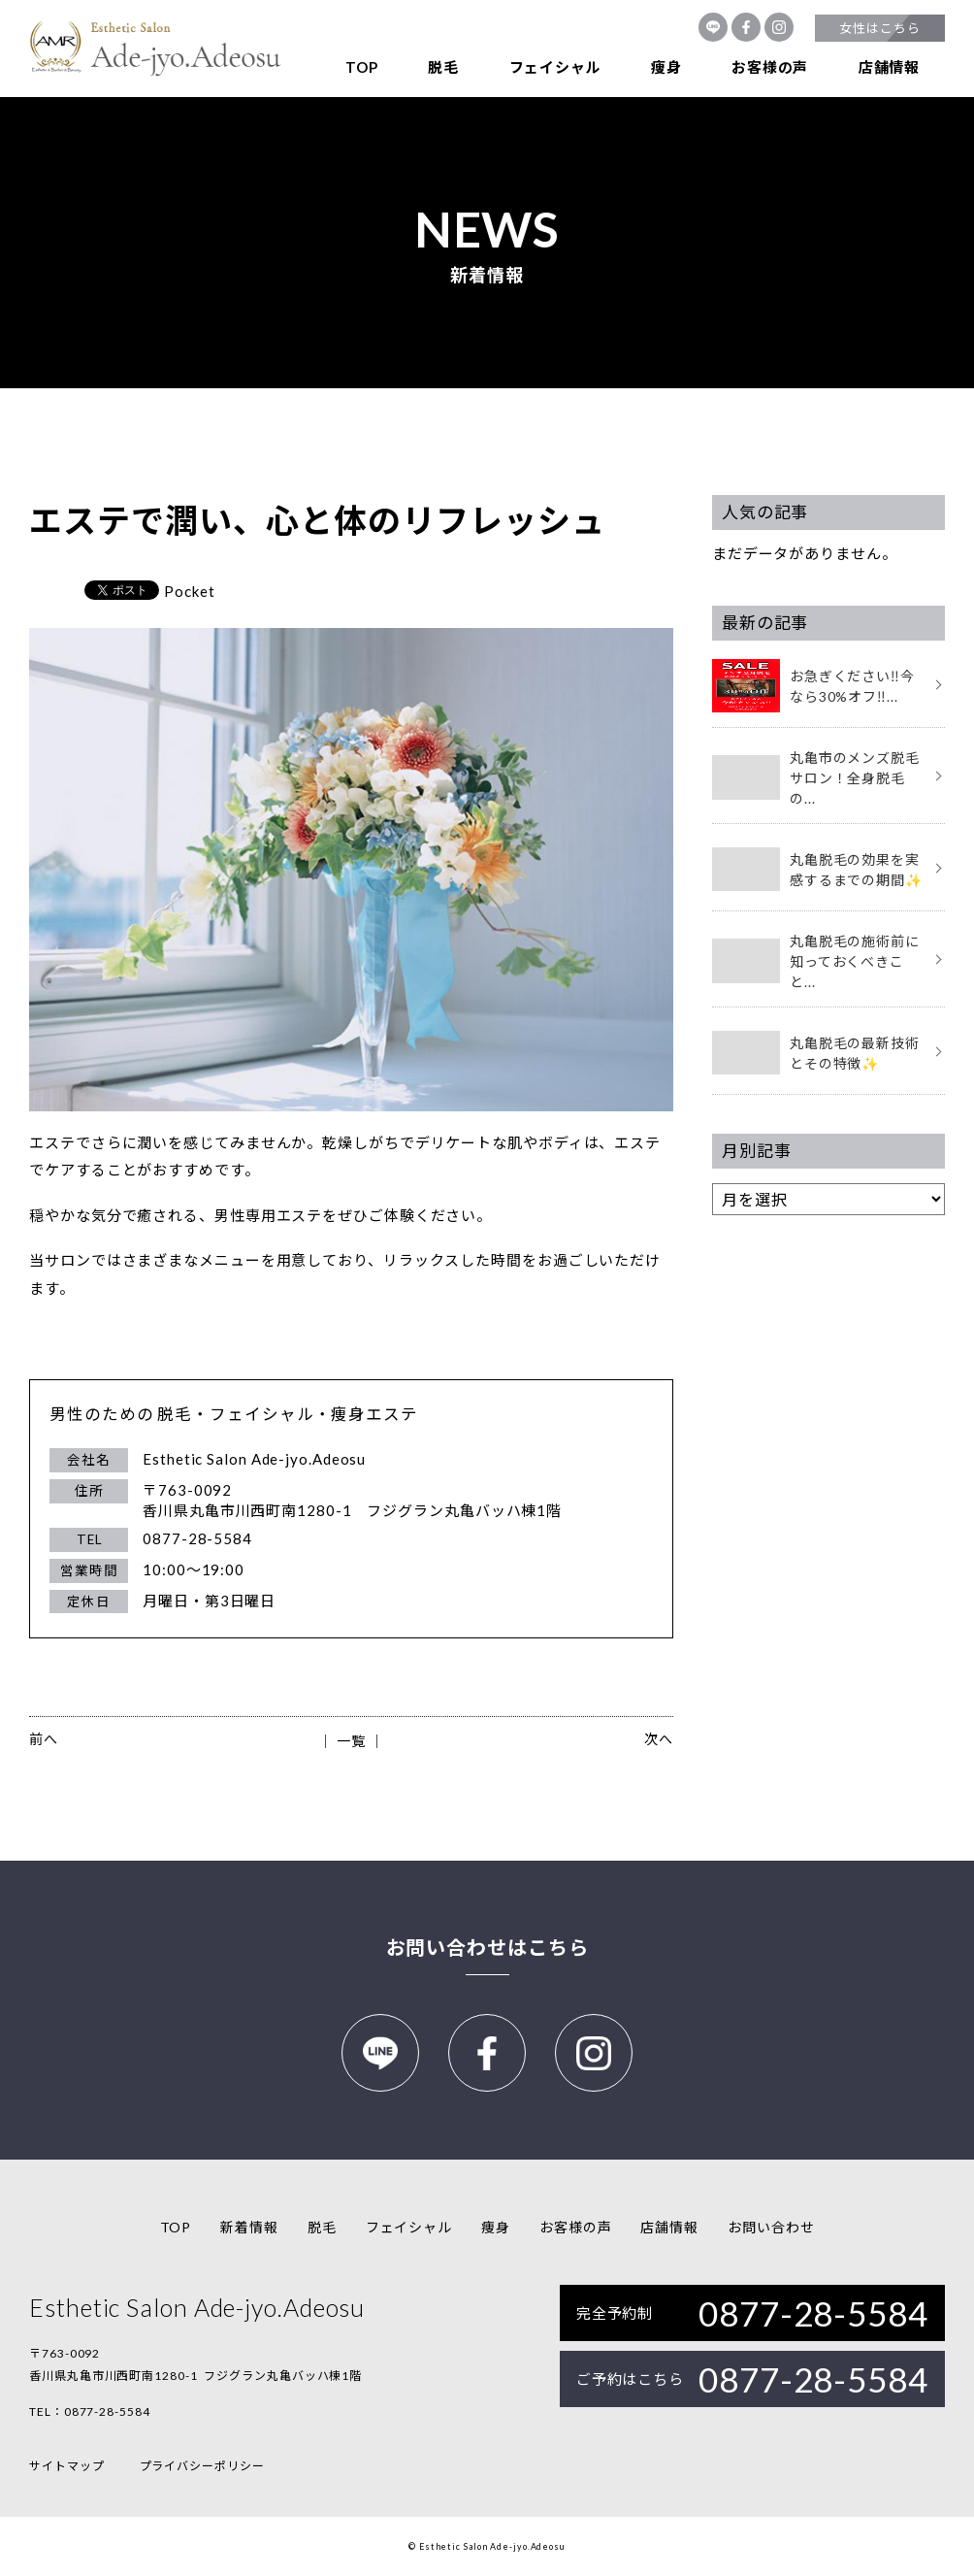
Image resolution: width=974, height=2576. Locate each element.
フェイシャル (555, 67)
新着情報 (249, 2227)
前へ (43, 1739)
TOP (361, 67)
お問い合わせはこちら (487, 1947)
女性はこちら (879, 28)
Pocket (189, 591)
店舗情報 (889, 67)
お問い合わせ (771, 2227)
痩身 (666, 67)
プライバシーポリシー (202, 2466)
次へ (658, 1739)
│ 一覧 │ (350, 1741)
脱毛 (443, 67)
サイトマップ (66, 2466)
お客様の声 (769, 67)
